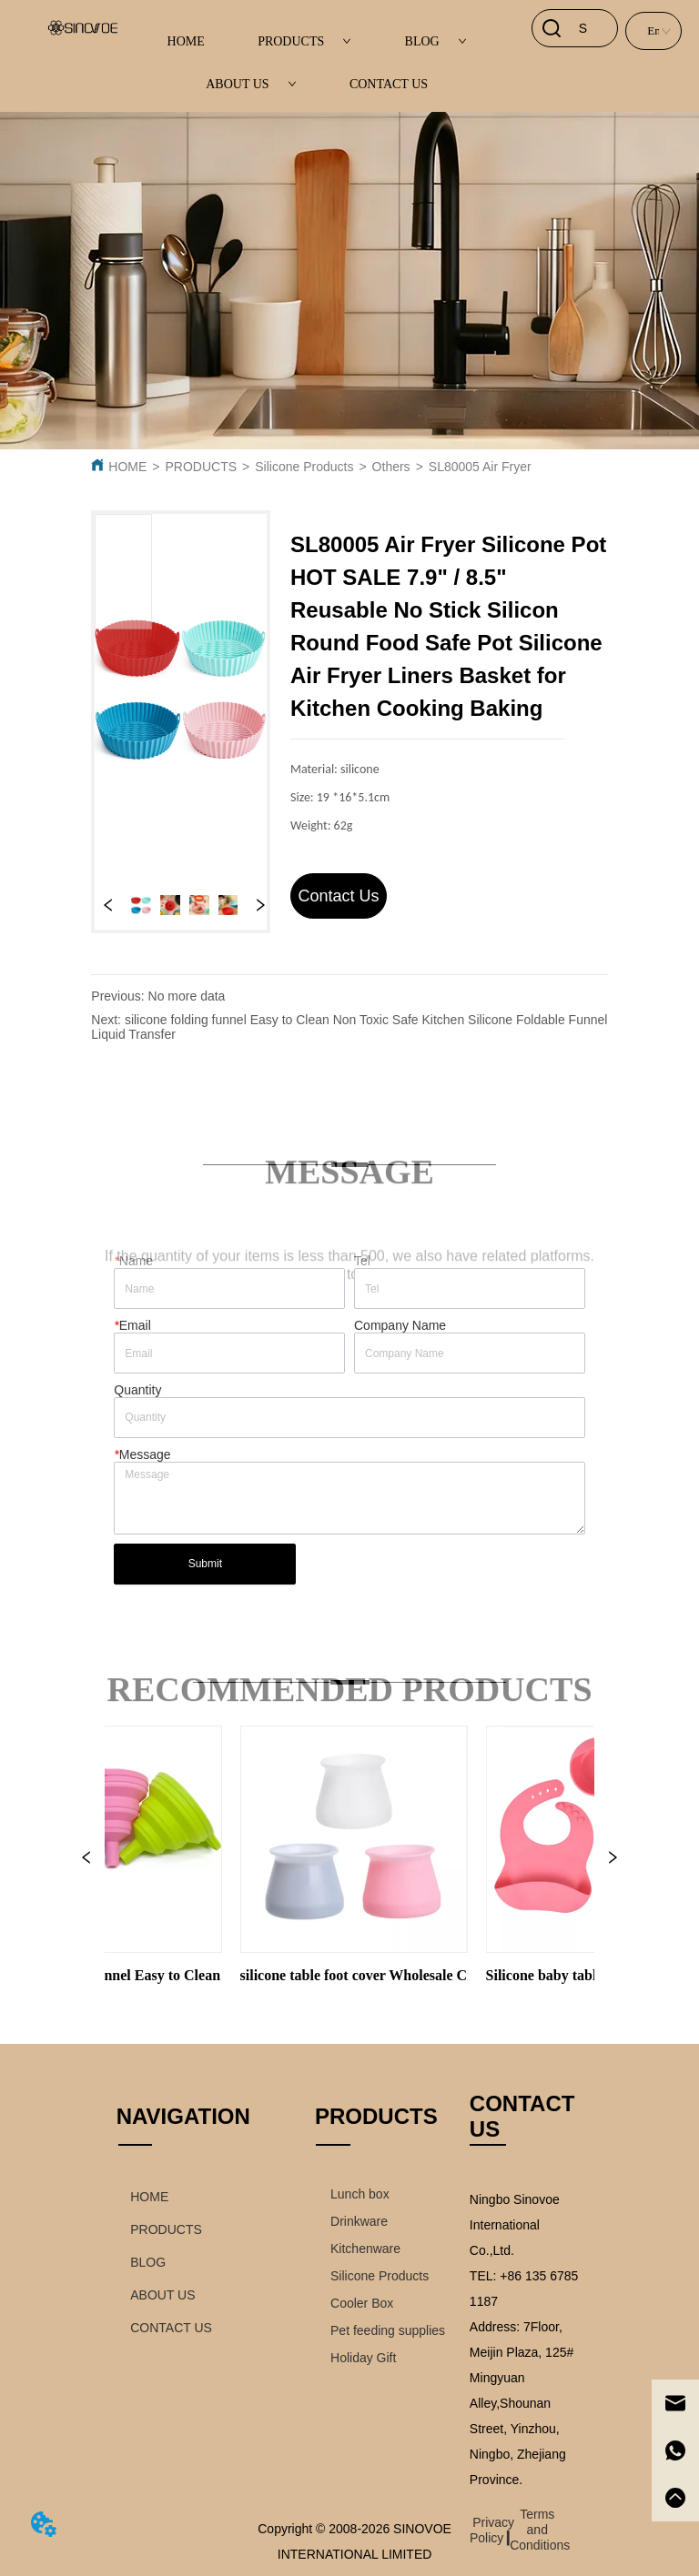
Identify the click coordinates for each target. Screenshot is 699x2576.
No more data (187, 996)
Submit (205, 1563)
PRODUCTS (304, 41)
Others (391, 466)
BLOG (436, 41)
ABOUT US (251, 84)
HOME (186, 41)
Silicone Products (304, 466)
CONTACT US (389, 84)
